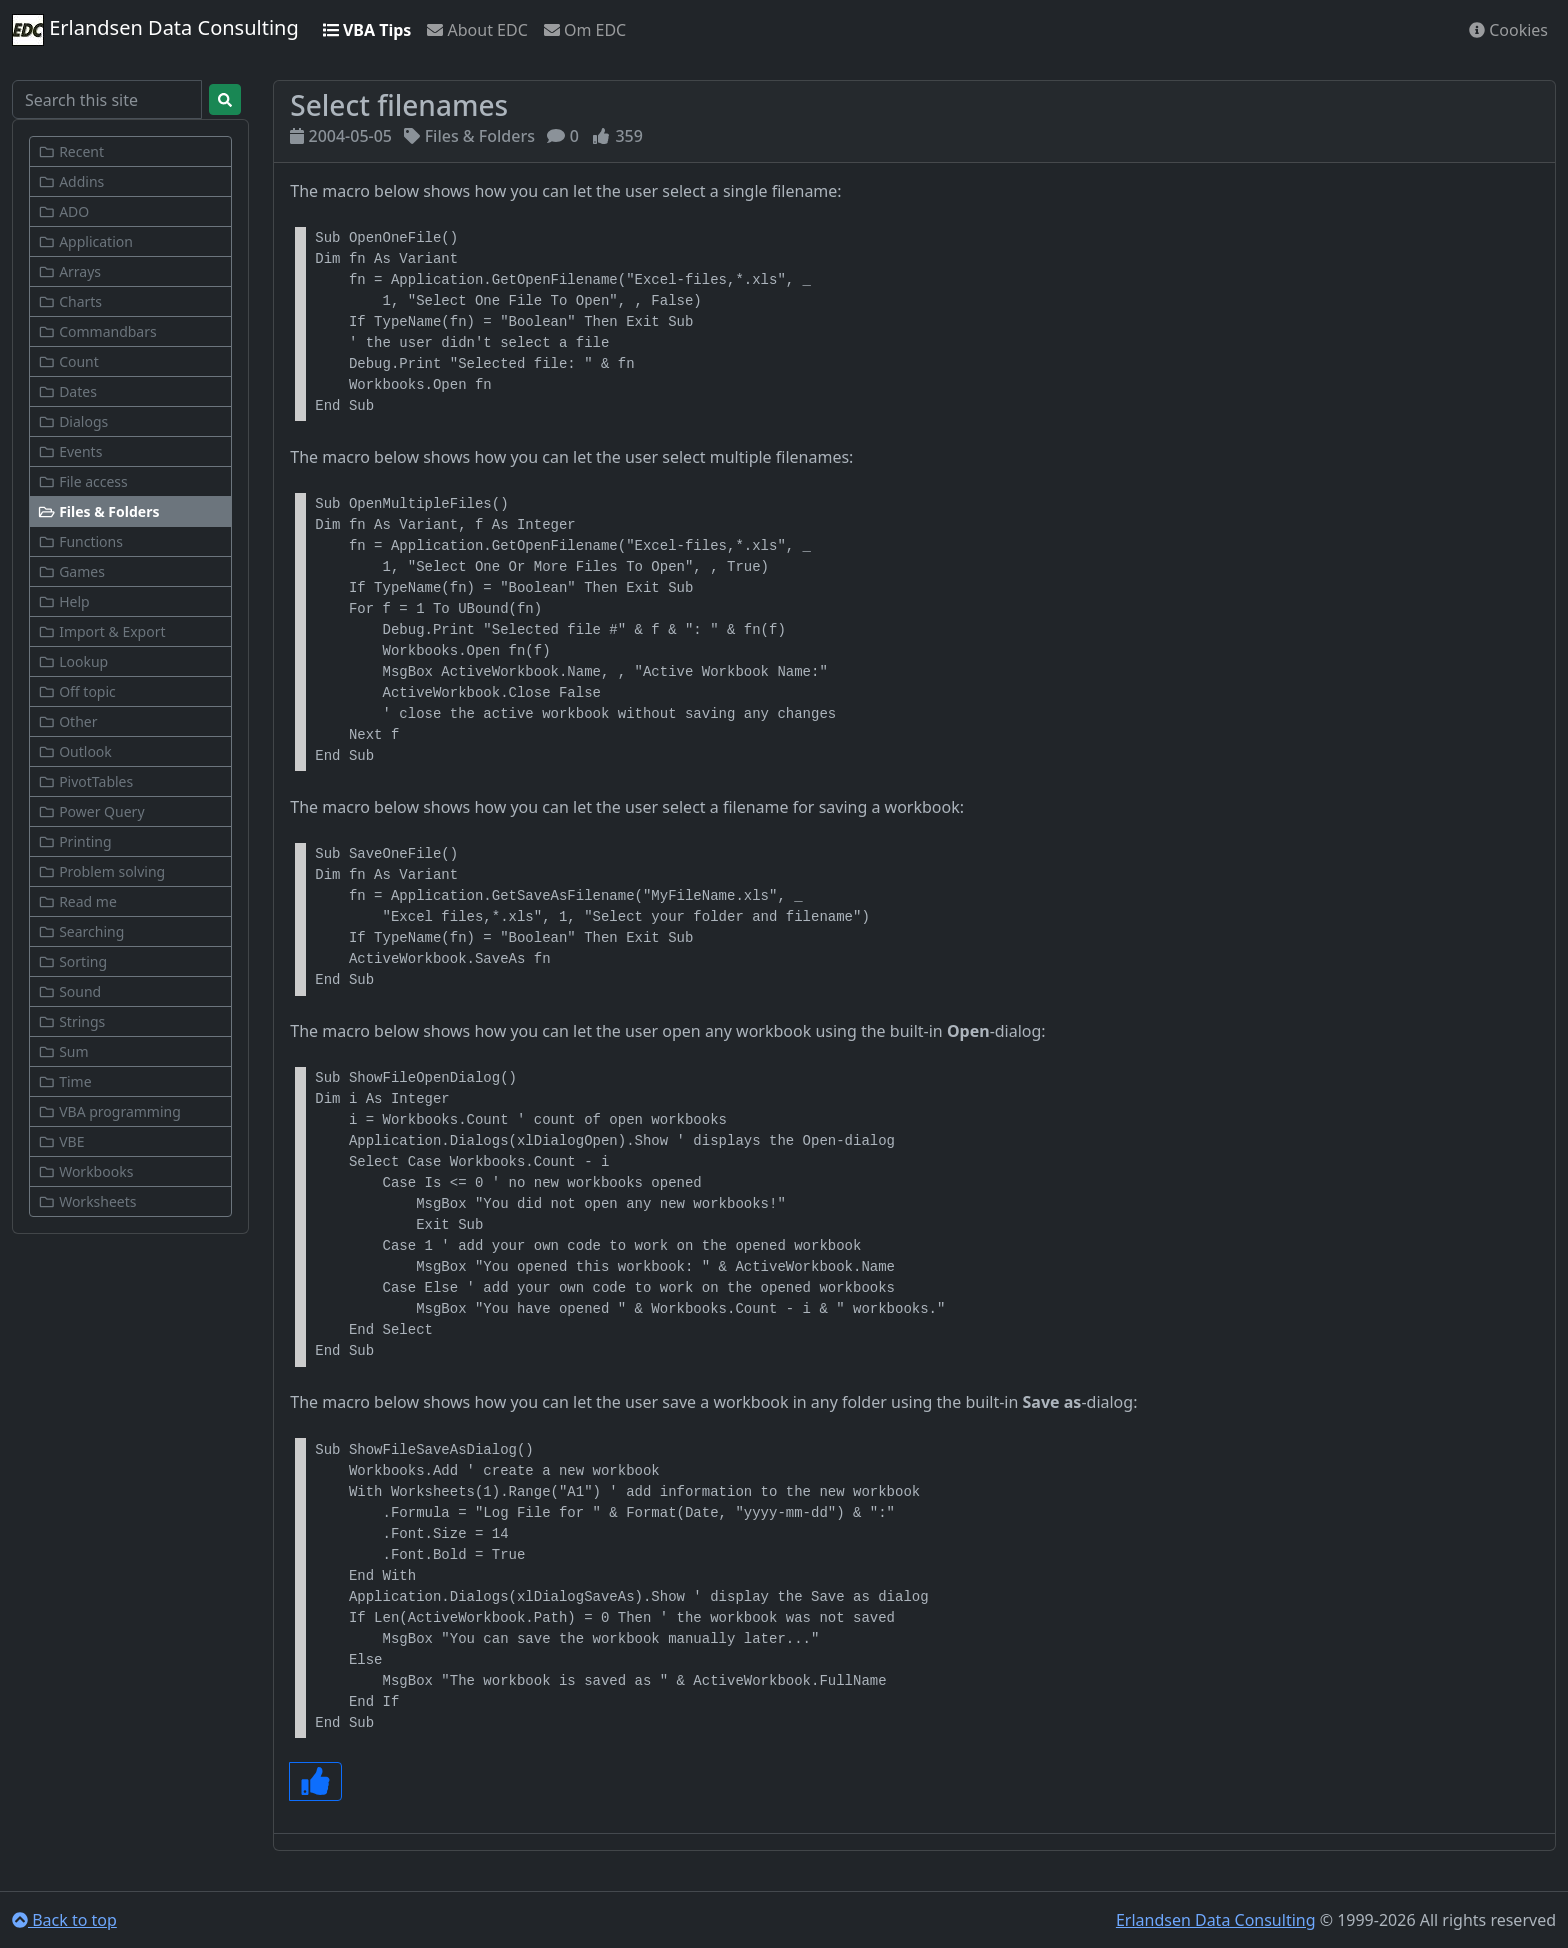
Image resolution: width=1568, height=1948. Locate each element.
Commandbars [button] (97, 331)
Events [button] (70, 451)
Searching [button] (81, 931)
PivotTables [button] (85, 781)
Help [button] (64, 601)
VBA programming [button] (109, 1111)
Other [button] (67, 721)
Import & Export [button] (102, 631)
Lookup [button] (73, 661)
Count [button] (68, 361)
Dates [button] (67, 391)
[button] (130, 511)
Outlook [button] (75, 751)
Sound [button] (69, 991)
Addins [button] (71, 181)
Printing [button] (75, 841)
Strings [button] (71, 1021)
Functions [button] (80, 541)
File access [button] (83, 481)
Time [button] (65, 1081)
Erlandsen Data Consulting (155, 30)
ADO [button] (63, 211)
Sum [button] (63, 1051)
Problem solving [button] (101, 871)
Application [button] (85, 241)
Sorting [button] (72, 961)
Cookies (1508, 30)
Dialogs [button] (73, 421)
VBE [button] (61, 1141)
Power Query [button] (91, 811)
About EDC (477, 30)
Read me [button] (77, 901)
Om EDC (585, 30)
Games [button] (71, 571)
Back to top (64, 1920)
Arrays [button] (69, 271)
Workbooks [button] (85, 1171)
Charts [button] (70, 301)
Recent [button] (71, 151)
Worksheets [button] (87, 1201)
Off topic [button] (77, 691)
